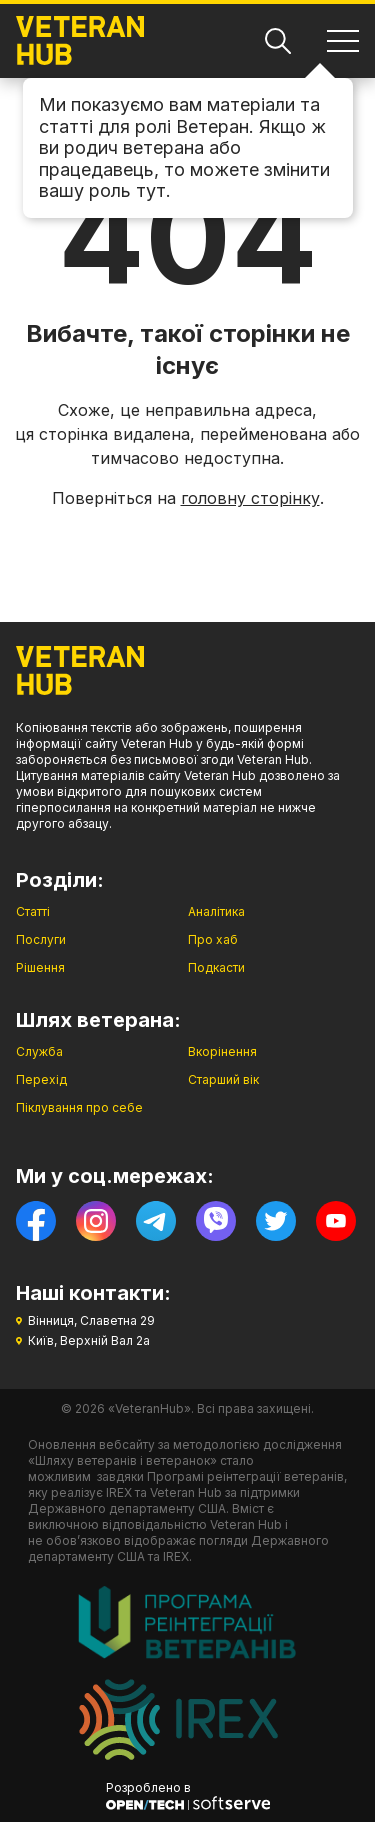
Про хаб (213, 939)
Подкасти (216, 967)
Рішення (40, 967)
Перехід (41, 1079)
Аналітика (216, 911)
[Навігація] (343, 41)
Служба (39, 1051)
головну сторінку (250, 498)
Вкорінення (222, 1051)
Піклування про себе (79, 1107)
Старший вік (223, 1079)
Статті (33, 911)
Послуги (41, 939)
